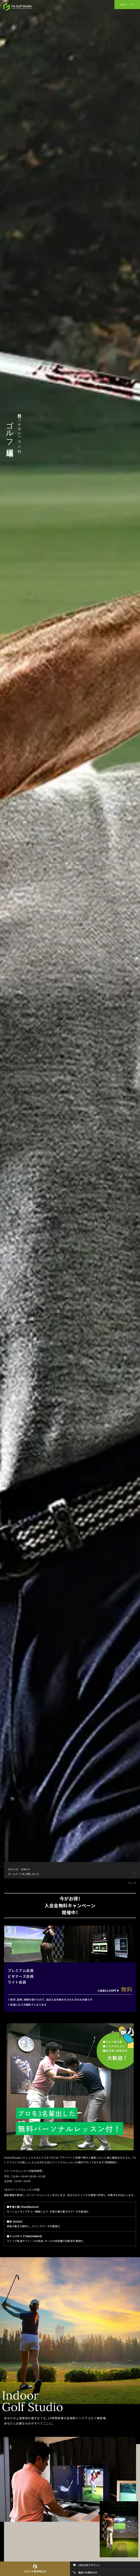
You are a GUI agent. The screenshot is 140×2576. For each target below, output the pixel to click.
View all (132, 1882)
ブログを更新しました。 (21, 1872)
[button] (134, 1871)
